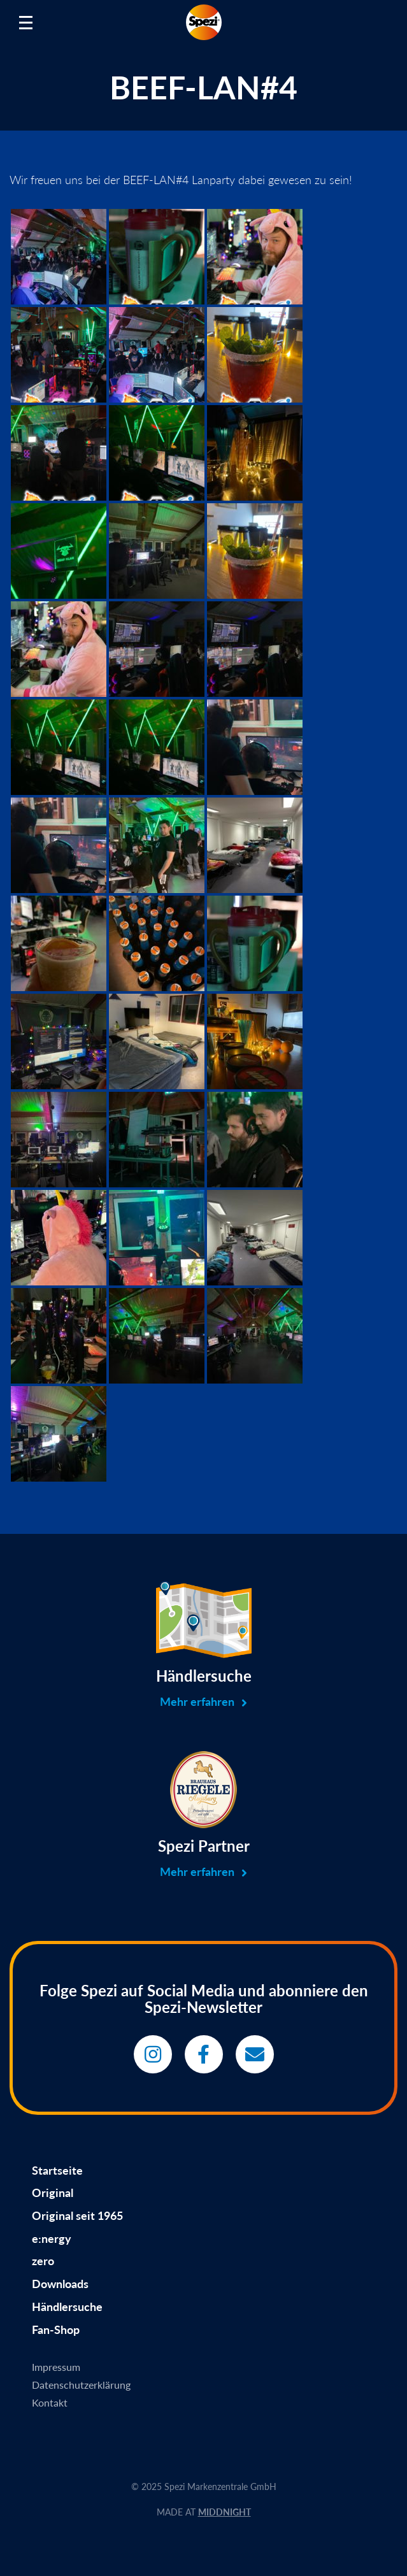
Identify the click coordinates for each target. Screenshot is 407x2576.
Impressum (56, 2367)
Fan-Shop (56, 2329)
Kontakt (50, 2402)
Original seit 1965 (77, 2215)
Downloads (60, 2284)
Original (52, 2193)
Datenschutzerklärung (81, 2385)
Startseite (57, 2170)
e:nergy (51, 2238)
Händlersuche (67, 2307)
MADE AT (204, 2512)
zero (43, 2261)
